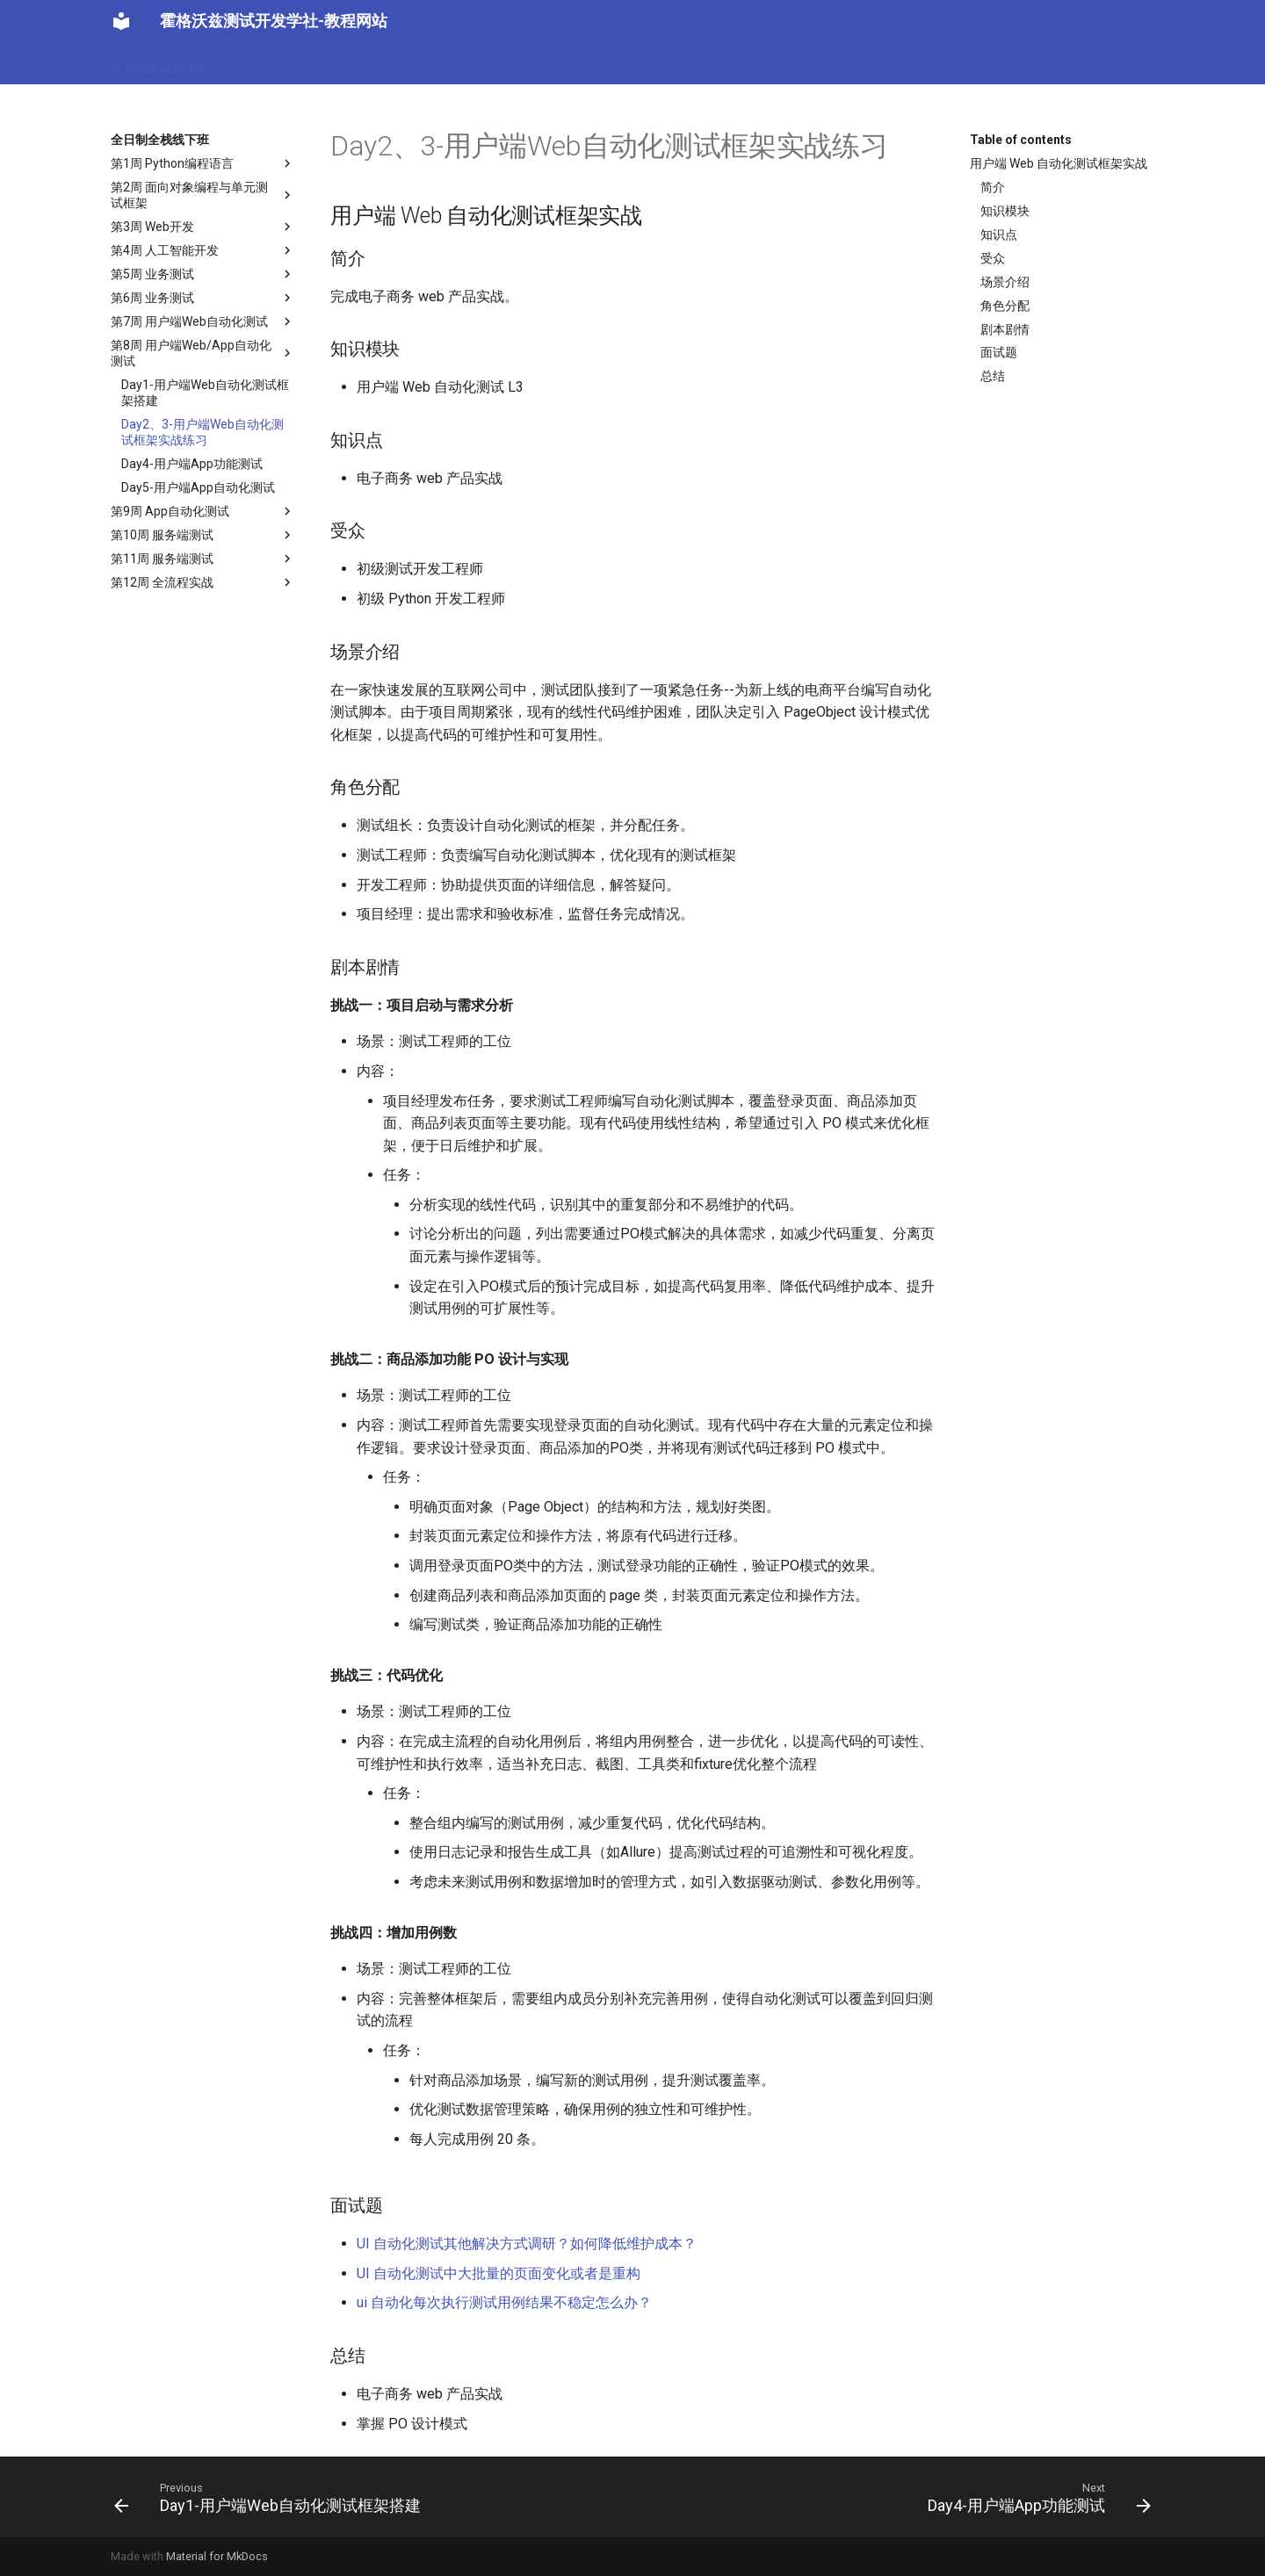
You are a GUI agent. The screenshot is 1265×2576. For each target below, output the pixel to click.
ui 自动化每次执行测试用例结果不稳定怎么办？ (504, 2302)
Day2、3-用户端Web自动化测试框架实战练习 (202, 432)
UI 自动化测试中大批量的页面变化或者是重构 (498, 2273)
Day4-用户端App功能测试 (192, 464)
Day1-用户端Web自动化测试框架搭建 (205, 393)
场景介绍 (1005, 282)
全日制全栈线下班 (160, 63)
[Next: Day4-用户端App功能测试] (1035, 2497)
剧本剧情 (1005, 329)
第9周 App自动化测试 (203, 511)
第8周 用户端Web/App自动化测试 (203, 353)
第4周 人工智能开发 (203, 250)
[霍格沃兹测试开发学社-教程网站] (121, 21)
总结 (992, 376)
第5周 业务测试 (203, 274)
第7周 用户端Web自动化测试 (203, 321)
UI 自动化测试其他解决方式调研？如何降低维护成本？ (527, 2243)
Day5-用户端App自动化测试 (198, 487)
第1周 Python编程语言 (203, 163)
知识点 (998, 234)
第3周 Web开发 (203, 227)
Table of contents (1021, 140)
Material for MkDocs (217, 2556)
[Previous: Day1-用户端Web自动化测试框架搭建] (271, 2497)
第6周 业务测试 (203, 298)
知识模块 (1005, 211)
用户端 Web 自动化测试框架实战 (1058, 163)
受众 (992, 258)
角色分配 (1005, 306)
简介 (992, 187)
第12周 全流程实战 (203, 582)
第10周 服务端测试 (203, 535)
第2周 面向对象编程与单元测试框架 (203, 195)
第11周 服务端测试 (203, 558)
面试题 (998, 352)
